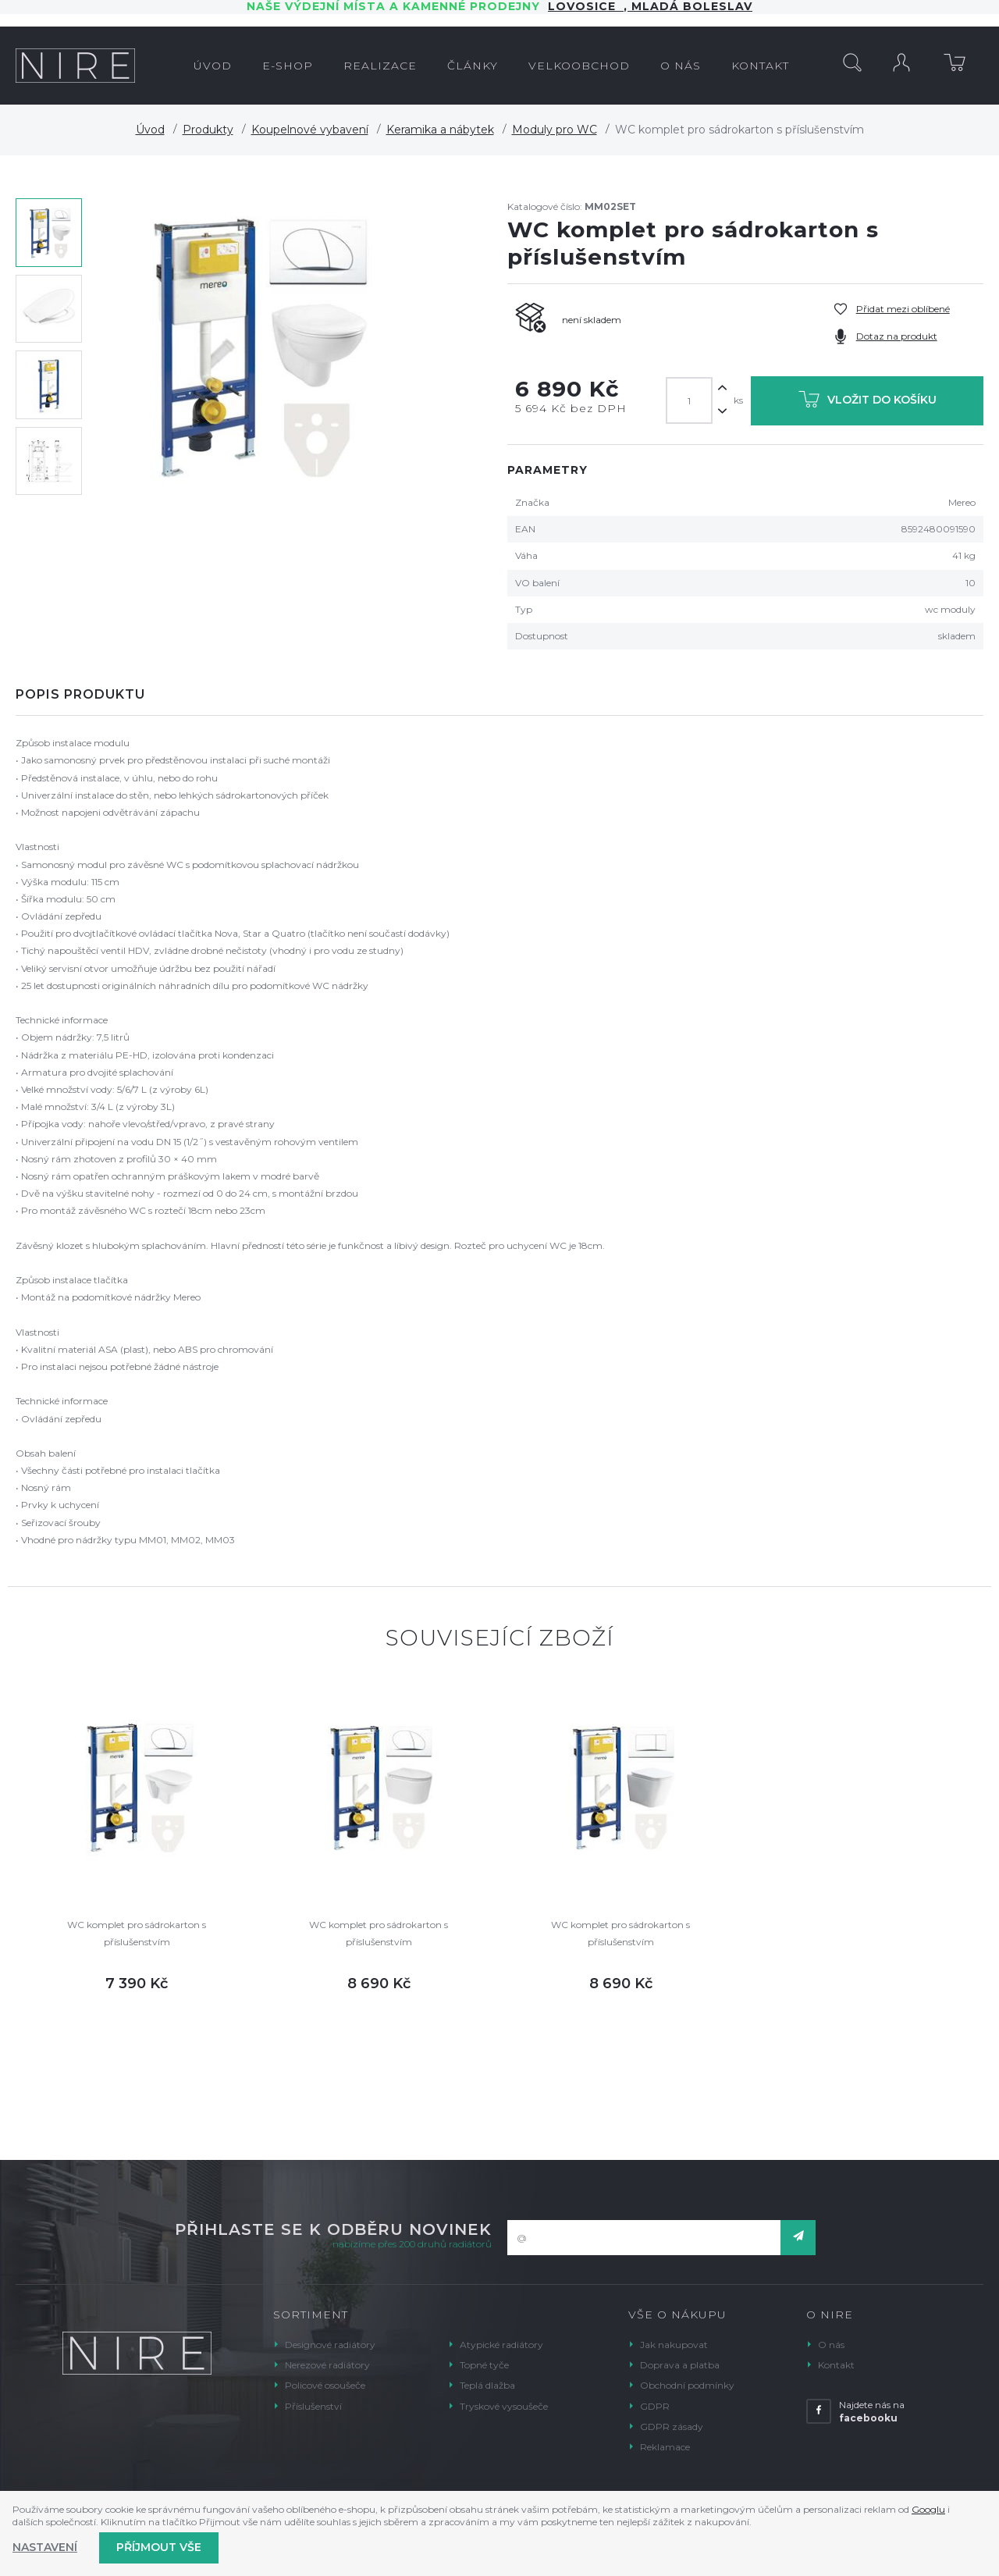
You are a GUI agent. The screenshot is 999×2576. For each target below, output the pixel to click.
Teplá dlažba (487, 2385)
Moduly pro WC (554, 130)
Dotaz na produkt (896, 336)
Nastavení (44, 2547)
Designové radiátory (330, 2344)
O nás (831, 2344)
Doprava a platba (680, 2365)
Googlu (928, 2509)
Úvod (150, 130)
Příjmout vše (158, 2547)
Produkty (208, 130)
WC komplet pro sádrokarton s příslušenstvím (136, 1933)
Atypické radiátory (501, 2344)
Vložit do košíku (867, 402)
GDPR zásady (671, 2426)
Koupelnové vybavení (309, 130)
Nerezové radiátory (327, 2365)
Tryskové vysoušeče (504, 2406)
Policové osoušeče (325, 2385)
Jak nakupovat (674, 2344)
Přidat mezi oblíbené (903, 309)
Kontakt (836, 2365)
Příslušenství (313, 2406)
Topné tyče (484, 2365)
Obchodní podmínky (687, 2385)
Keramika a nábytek (440, 130)
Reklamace (665, 2447)
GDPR (655, 2406)
